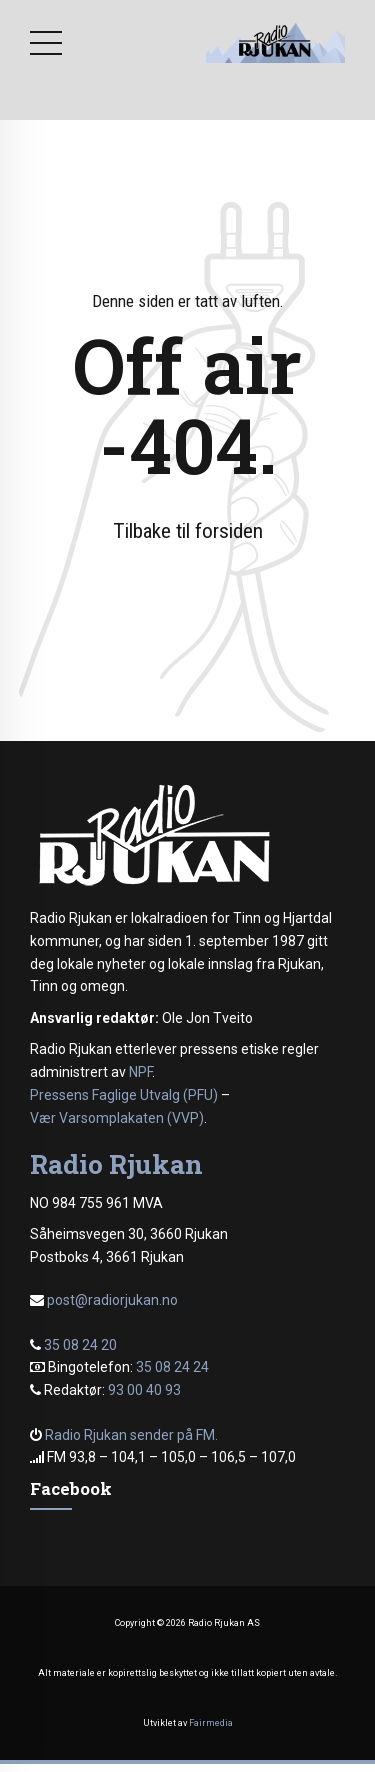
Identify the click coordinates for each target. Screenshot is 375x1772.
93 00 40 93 (144, 1390)
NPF (140, 1072)
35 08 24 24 (172, 1367)
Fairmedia (211, 1723)
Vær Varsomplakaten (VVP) (117, 1118)
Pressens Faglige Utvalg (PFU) (124, 1095)
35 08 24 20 (80, 1345)
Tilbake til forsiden (188, 531)
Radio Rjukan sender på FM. (131, 1435)
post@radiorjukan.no (112, 1300)
